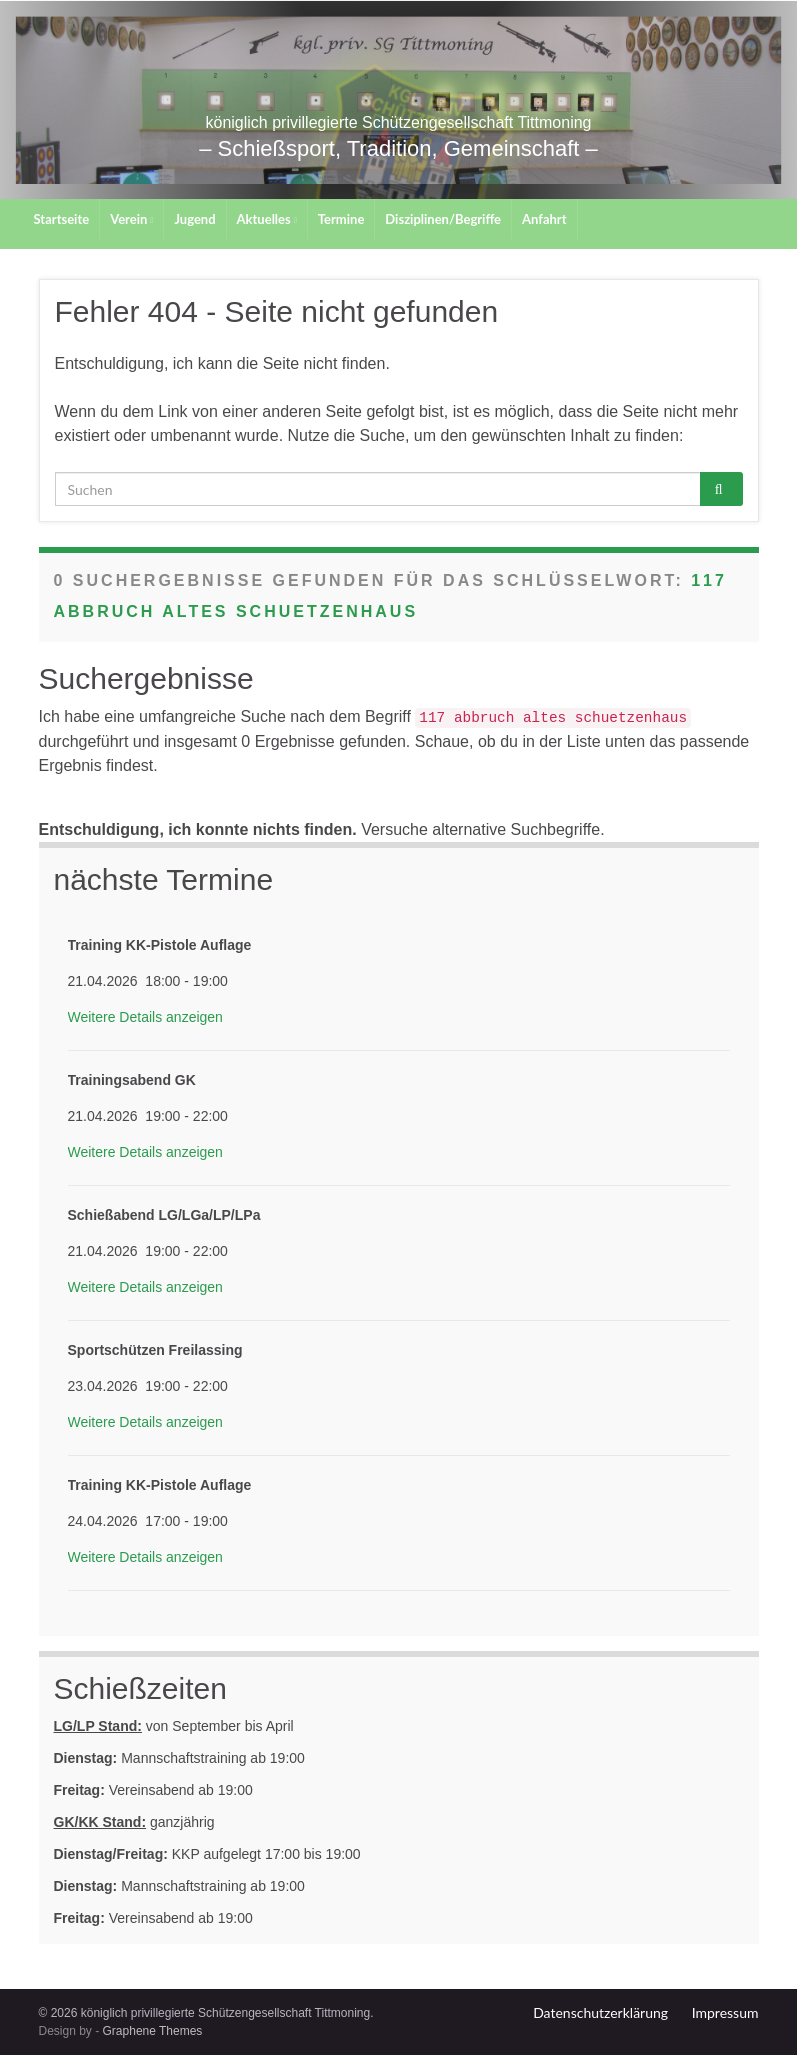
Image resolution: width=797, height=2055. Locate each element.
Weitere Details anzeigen (145, 1017)
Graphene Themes (153, 2031)
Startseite (62, 219)
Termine (341, 219)
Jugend (194, 219)
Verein (131, 219)
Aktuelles (267, 219)
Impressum (725, 2012)
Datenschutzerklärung (600, 2012)
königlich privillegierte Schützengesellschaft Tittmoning (398, 135)
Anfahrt (544, 219)
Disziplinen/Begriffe (443, 219)
